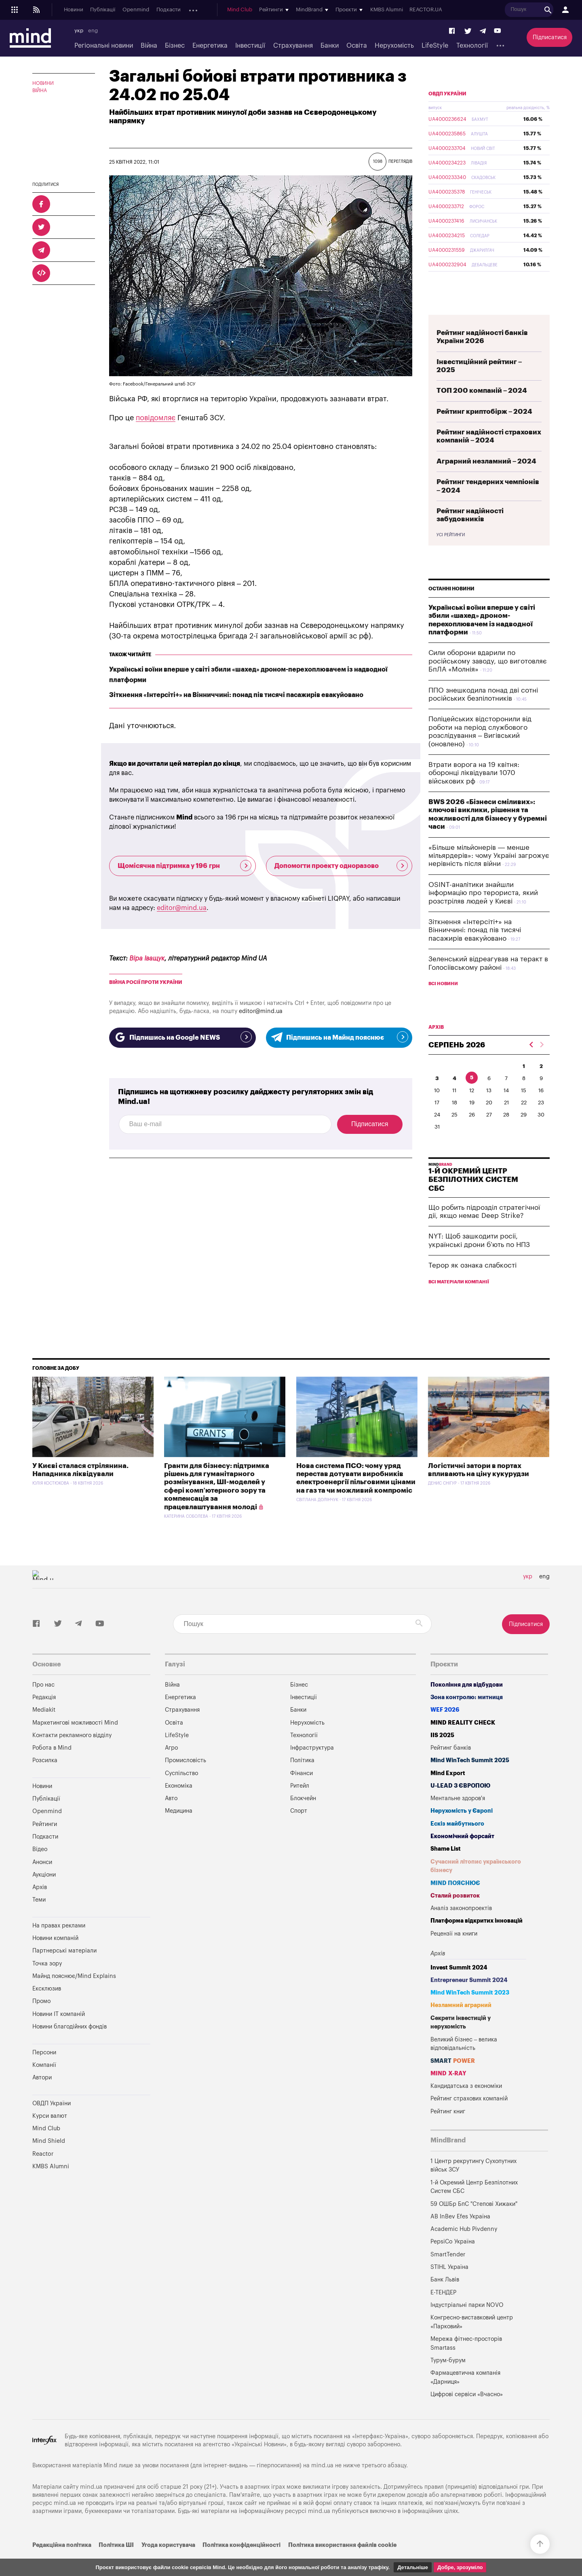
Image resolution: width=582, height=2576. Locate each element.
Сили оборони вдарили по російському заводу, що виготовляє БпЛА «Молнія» (487, 680)
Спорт (298, 1829)
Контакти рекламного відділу (72, 1754)
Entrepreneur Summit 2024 (469, 1999)
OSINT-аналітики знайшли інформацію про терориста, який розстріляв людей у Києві (483, 912)
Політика (302, 1779)
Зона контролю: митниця (466, 1716)
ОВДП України (447, 112)
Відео (39, 1868)
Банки (330, 45)
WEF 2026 (445, 1728)
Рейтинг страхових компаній (469, 2117)
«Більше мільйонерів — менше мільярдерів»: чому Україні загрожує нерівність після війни (488, 875)
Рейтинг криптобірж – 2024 (484, 430)
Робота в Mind (52, 1766)
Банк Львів (444, 2298)
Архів (251, 10)
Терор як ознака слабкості (472, 1284)
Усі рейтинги (450, 554)
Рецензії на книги (453, 1952)
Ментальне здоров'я (457, 1817)
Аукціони (225, 10)
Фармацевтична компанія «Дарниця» (465, 2396)
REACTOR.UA (483, 10)
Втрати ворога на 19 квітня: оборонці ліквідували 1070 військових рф (473, 792)
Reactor (42, 2173)
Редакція (44, 1716)
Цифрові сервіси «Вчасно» (466, 2413)
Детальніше (412, 2567)
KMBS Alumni (444, 10)
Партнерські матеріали (64, 1969)
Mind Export (447, 1792)
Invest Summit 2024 (458, 1986)
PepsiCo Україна (452, 2260)
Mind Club (297, 10)
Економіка (178, 1804)
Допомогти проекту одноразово (341, 865)
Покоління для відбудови (466, 1703)
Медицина (178, 1829)
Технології (472, 45)
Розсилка (44, 1779)
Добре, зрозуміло (460, 2567)
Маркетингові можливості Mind (75, 1741)
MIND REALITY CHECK (462, 1741)
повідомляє (155, 417)
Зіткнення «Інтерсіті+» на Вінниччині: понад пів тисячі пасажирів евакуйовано (236, 695)
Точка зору (47, 1982)
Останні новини (451, 607)
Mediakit (43, 1728)
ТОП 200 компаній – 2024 (481, 409)
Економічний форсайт (462, 1855)
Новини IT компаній (58, 2033)
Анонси (197, 10)
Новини (73, 10)
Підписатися (550, 37)
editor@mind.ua (182, 908)
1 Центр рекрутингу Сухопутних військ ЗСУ (473, 2185)
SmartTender (447, 2273)
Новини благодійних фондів (69, 2045)
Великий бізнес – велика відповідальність (464, 2063)
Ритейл (299, 1804)
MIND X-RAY (448, 2092)
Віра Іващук (146, 958)
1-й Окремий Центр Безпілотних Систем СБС (474, 2206)
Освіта (356, 45)
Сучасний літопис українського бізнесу (475, 1885)
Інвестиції (250, 45)
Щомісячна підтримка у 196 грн (184, 865)
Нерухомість (394, 45)
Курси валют (49, 2135)
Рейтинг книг (447, 2130)
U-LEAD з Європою (460, 1804)
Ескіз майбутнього (457, 1842)
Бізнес (175, 45)
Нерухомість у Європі (461, 1829)
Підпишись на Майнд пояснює (339, 1037)
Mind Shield (48, 2160)
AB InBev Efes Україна (460, 2235)
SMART (452, 2080)
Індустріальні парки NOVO (467, 2324)
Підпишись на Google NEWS (182, 1037)
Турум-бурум (448, 2379)
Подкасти (168, 10)
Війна (149, 45)
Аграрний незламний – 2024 (486, 480)
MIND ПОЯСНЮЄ (455, 1902)
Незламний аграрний (460, 2024)
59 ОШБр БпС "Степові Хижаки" (473, 2223)
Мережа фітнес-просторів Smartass (466, 2362)
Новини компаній (55, 1957)
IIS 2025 (442, 1754)
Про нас (43, 1703)
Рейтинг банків (450, 1766)
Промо (41, 2020)
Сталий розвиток (455, 1914)
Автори (42, 2096)
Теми (39, 1918)
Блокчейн (303, 1817)
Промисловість (185, 1779)
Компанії (44, 2084)
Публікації (102, 10)
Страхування (293, 45)
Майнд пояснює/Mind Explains (74, 1995)
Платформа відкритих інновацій (476, 1939)
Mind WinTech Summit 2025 (469, 1779)
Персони (44, 2071)
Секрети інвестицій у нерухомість (460, 2042)
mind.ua (322, 2484)
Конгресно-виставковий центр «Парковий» (471, 2341)
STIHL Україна (449, 2286)
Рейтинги (44, 1843)
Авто (171, 1817)
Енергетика (210, 45)
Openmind (135, 10)
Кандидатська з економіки (466, 2105)
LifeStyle (435, 45)
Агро (171, 1766)
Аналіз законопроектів (461, 1927)
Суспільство (181, 1792)
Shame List (445, 1867)
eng (93, 30)
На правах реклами (58, 1944)
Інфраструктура (312, 1766)
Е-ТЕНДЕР (443, 2311)
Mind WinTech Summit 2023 (469, 2011)
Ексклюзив (46, 2007)
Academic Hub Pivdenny (464, 2248)
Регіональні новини (103, 45)
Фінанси (301, 1792)
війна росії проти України (145, 982)
